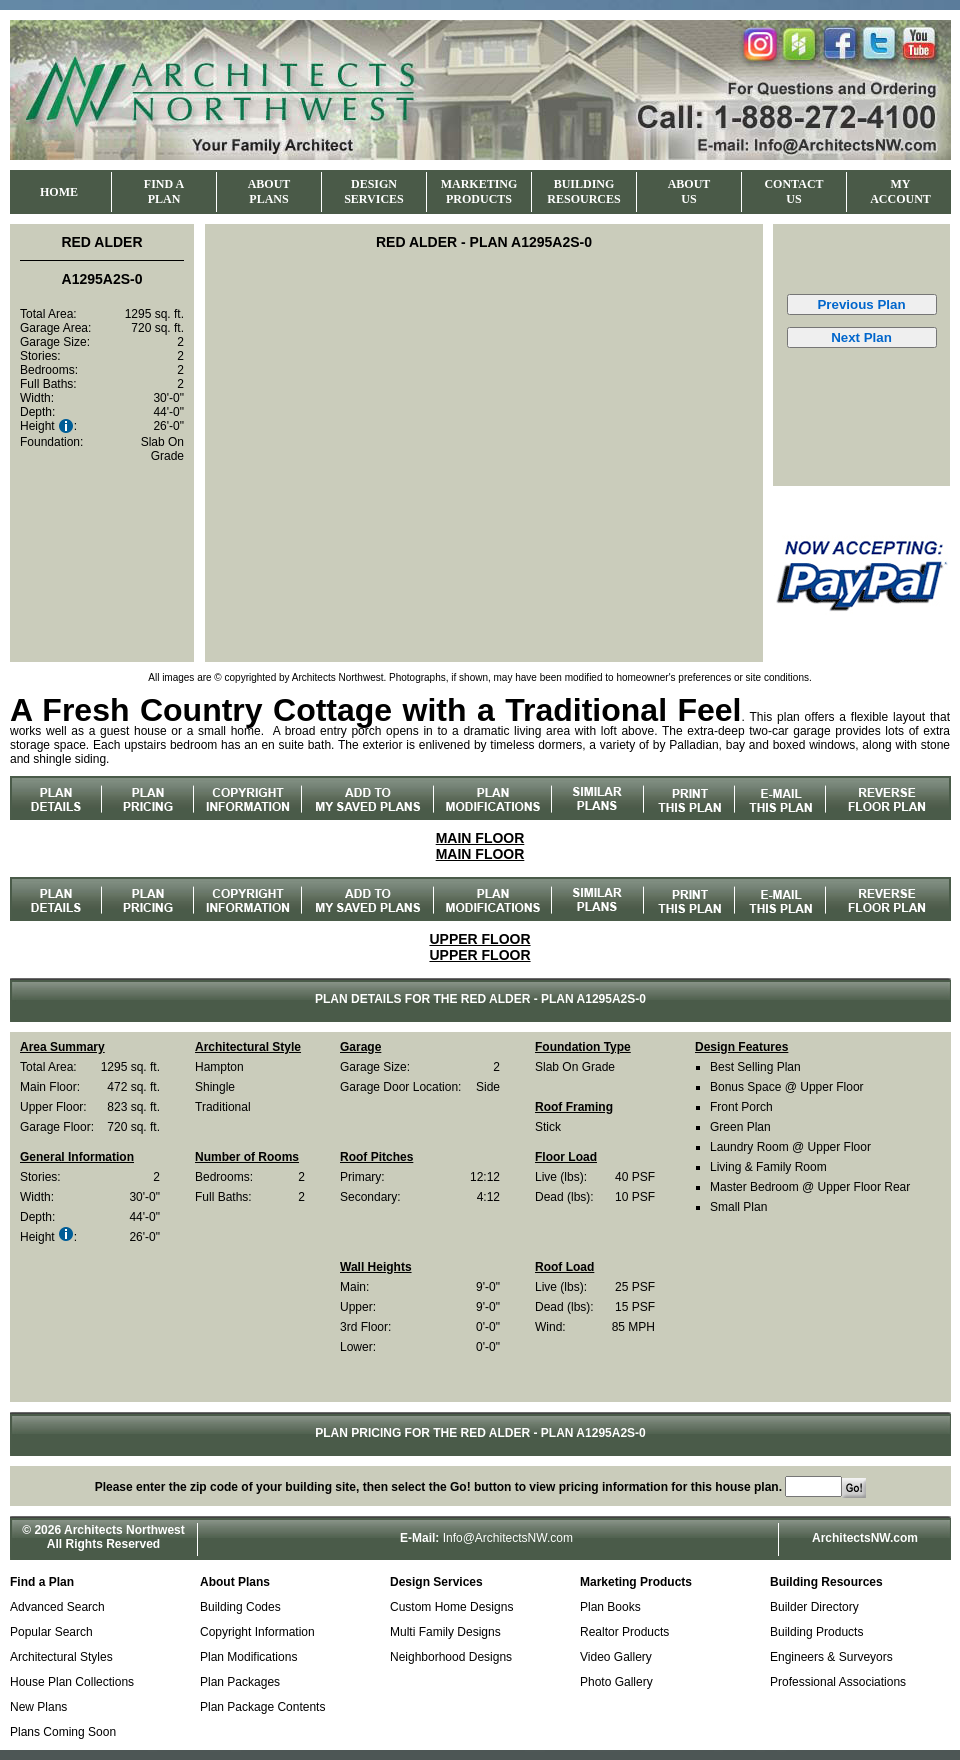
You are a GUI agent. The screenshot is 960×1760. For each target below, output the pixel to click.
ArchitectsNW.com (865, 1538)
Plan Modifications (248, 1657)
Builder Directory (814, 1607)
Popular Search (51, 1632)
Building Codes (240, 1607)
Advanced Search (57, 1607)
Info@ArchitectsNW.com (508, 1538)
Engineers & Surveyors (831, 1657)
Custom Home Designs (451, 1607)
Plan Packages (240, 1682)
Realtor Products (624, 1632)
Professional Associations (838, 1682)
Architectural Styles (61, 1657)
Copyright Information (257, 1632)
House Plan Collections (72, 1682)
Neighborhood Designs (451, 1657)
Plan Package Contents (262, 1707)
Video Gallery (616, 1657)
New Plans (38, 1707)
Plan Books (610, 1607)
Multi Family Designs (445, 1632)
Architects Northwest (124, 1530)
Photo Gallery (616, 1682)
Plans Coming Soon (63, 1732)
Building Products (816, 1632)
